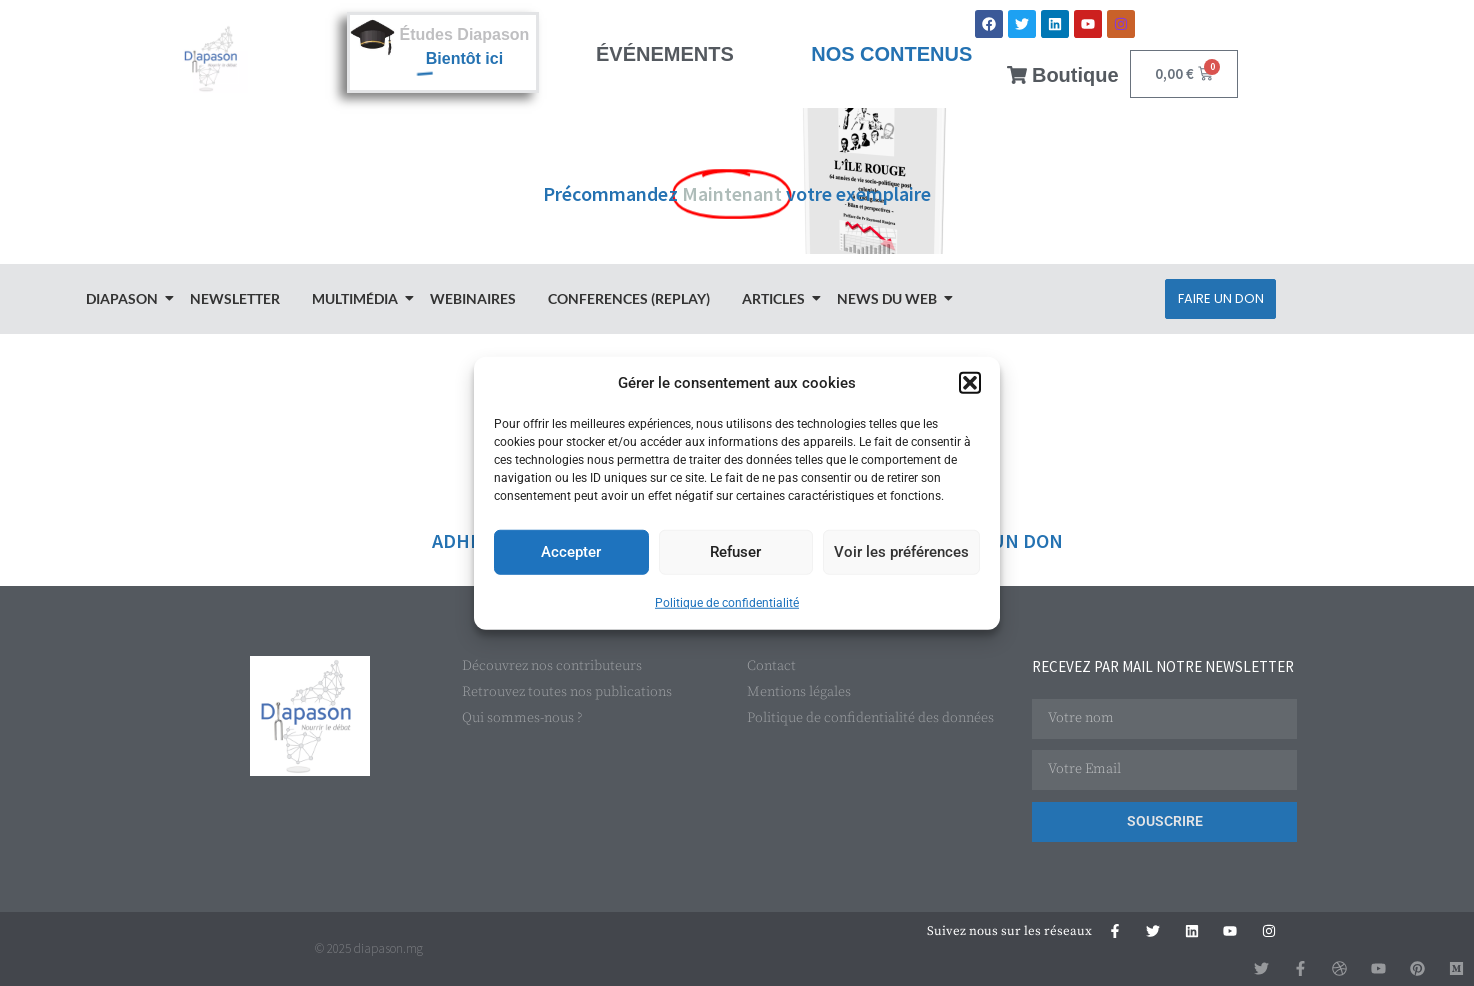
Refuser (735, 552)
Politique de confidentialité (727, 602)
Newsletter (235, 298)
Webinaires (473, 298)
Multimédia (358, 298)
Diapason (125, 298)
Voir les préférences (901, 552)
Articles (776, 298)
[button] (970, 383)
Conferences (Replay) (629, 298)
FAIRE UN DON (1000, 540)
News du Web (890, 298)
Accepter (571, 552)
